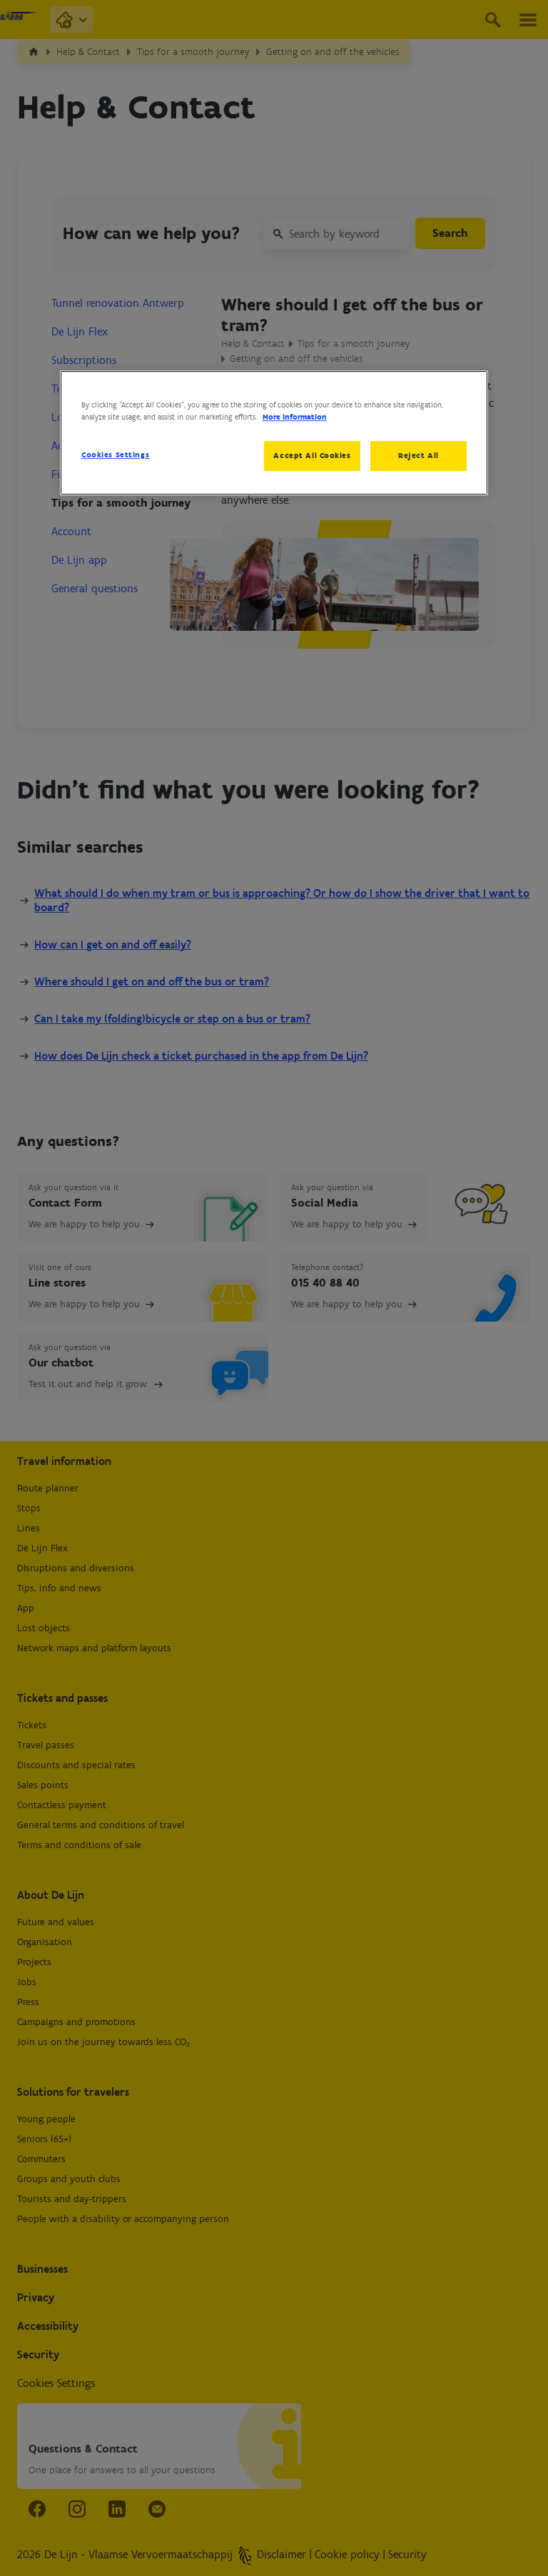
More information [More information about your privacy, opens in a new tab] (295, 417)
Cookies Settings (115, 455)
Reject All (418, 455)
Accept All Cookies (311, 455)
